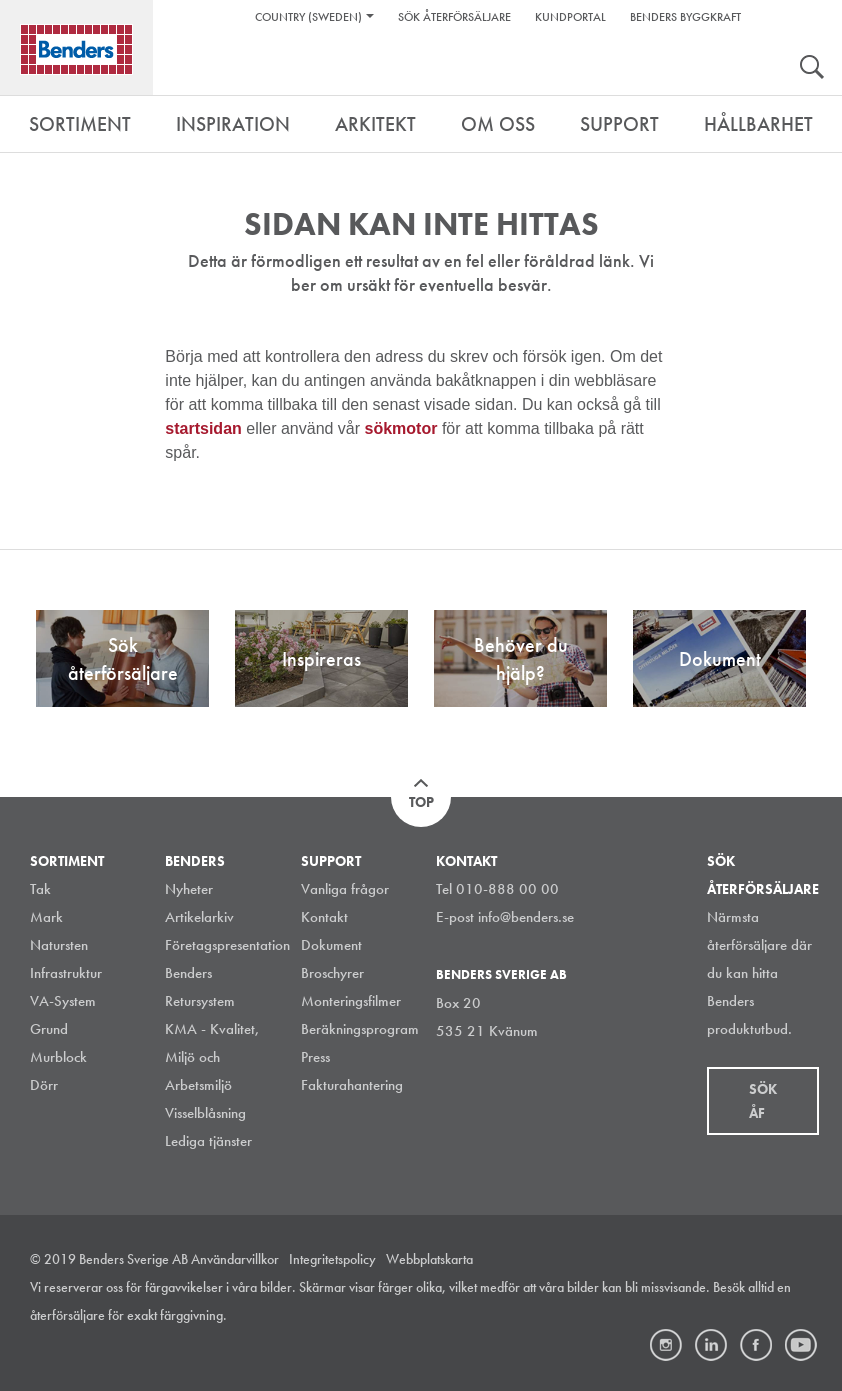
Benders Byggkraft (685, 17)
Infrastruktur (66, 973)
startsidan (205, 428)
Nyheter (189, 889)
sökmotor (403, 428)
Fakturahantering (352, 1085)
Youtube (801, 1345)
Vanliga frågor (345, 889)
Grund (49, 1029)
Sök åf (763, 1101)
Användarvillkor (235, 1259)
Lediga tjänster (208, 1141)
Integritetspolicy (332, 1259)
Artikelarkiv (199, 917)
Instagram (666, 1345)
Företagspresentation (227, 945)
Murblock (58, 1057)
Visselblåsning (205, 1113)
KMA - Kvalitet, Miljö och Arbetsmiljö (212, 1057)
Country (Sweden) (308, 17)
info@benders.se (526, 917)
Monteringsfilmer (351, 1001)
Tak (40, 889)
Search (812, 69)
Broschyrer (332, 973)
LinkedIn (711, 1345)
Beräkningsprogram (360, 1029)
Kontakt (324, 917)
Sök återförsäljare (454, 17)
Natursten (59, 945)
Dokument (331, 945)
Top (421, 802)
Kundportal (570, 17)
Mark (46, 917)
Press (315, 1057)
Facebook (756, 1345)
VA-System (63, 1001)
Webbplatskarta (429, 1259)
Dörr (44, 1085)
